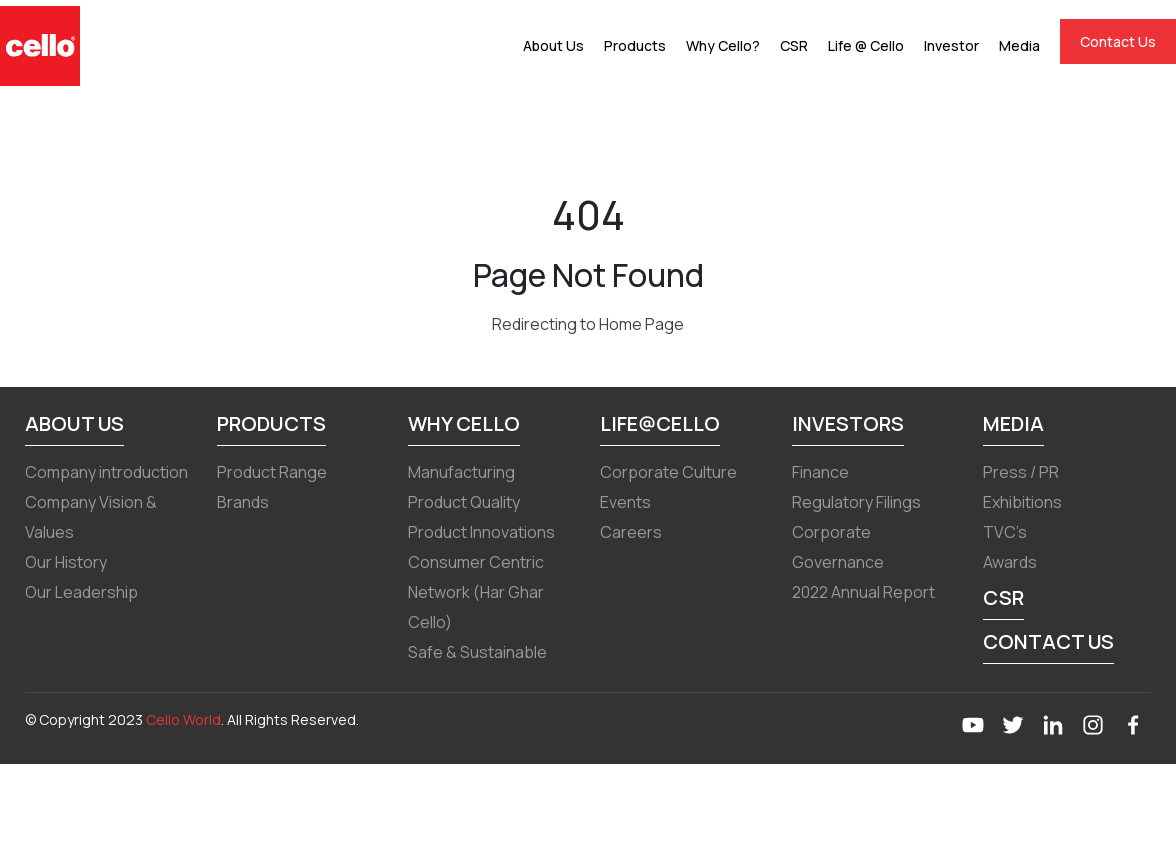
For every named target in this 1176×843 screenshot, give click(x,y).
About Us (553, 45)
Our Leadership (81, 592)
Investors (848, 423)
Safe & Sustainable (477, 652)
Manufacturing (461, 472)
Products (635, 45)
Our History (66, 562)
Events (625, 502)
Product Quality (464, 502)
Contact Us (1118, 41)
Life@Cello (660, 423)
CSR (794, 45)
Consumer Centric (476, 562)
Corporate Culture (668, 472)
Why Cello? (723, 45)
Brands (243, 502)
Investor (951, 45)
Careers (631, 532)
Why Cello (464, 423)
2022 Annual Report (863, 592)
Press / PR (1021, 472)
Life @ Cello (866, 45)
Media (1019, 45)
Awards (1010, 562)
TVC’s (1005, 532)
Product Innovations (481, 532)
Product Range (272, 472)
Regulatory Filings (856, 502)
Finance (820, 472)
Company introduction (106, 472)
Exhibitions (1022, 502)
